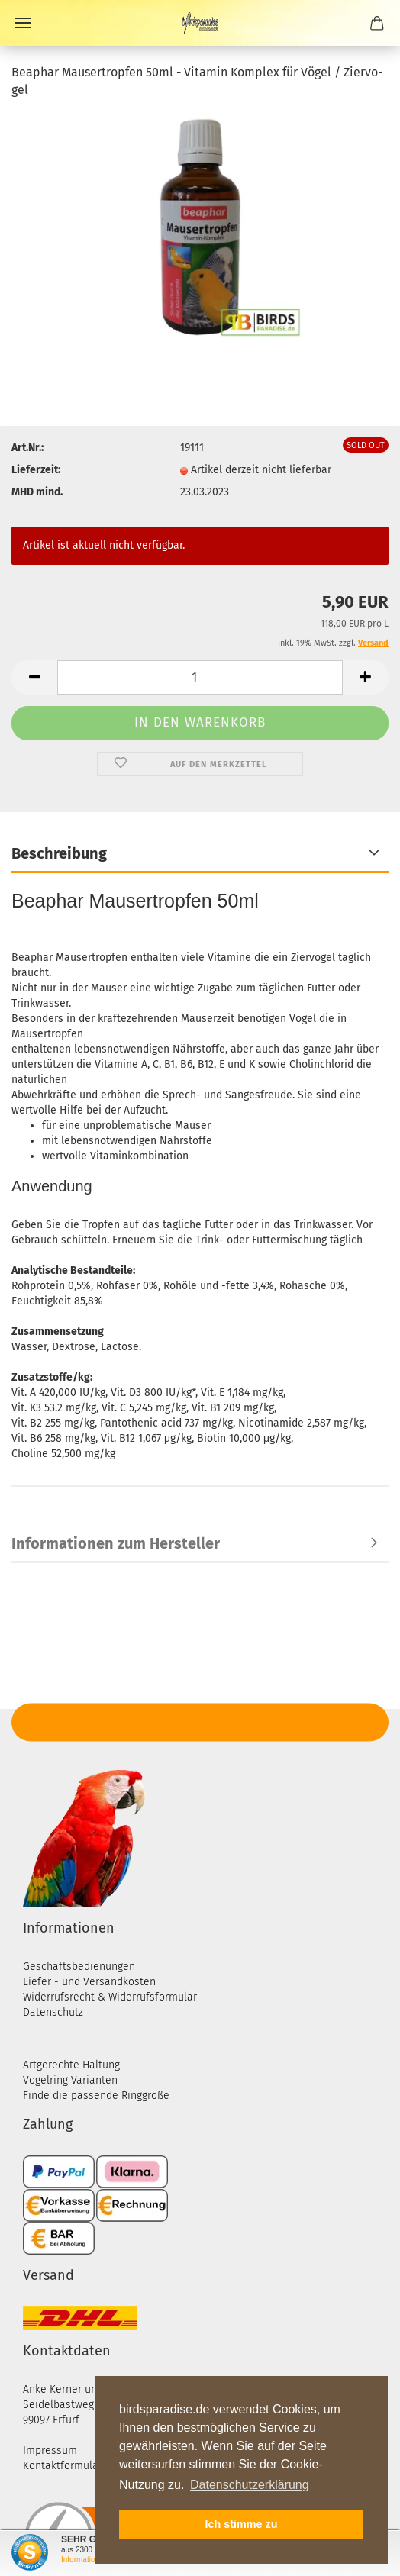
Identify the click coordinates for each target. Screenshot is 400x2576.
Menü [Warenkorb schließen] (23, 23)
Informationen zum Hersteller (115, 1543)
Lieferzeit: (35, 469)
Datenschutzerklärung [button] (249, 2484)
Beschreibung (59, 853)
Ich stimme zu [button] (241, 2524)
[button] (34, 677)
